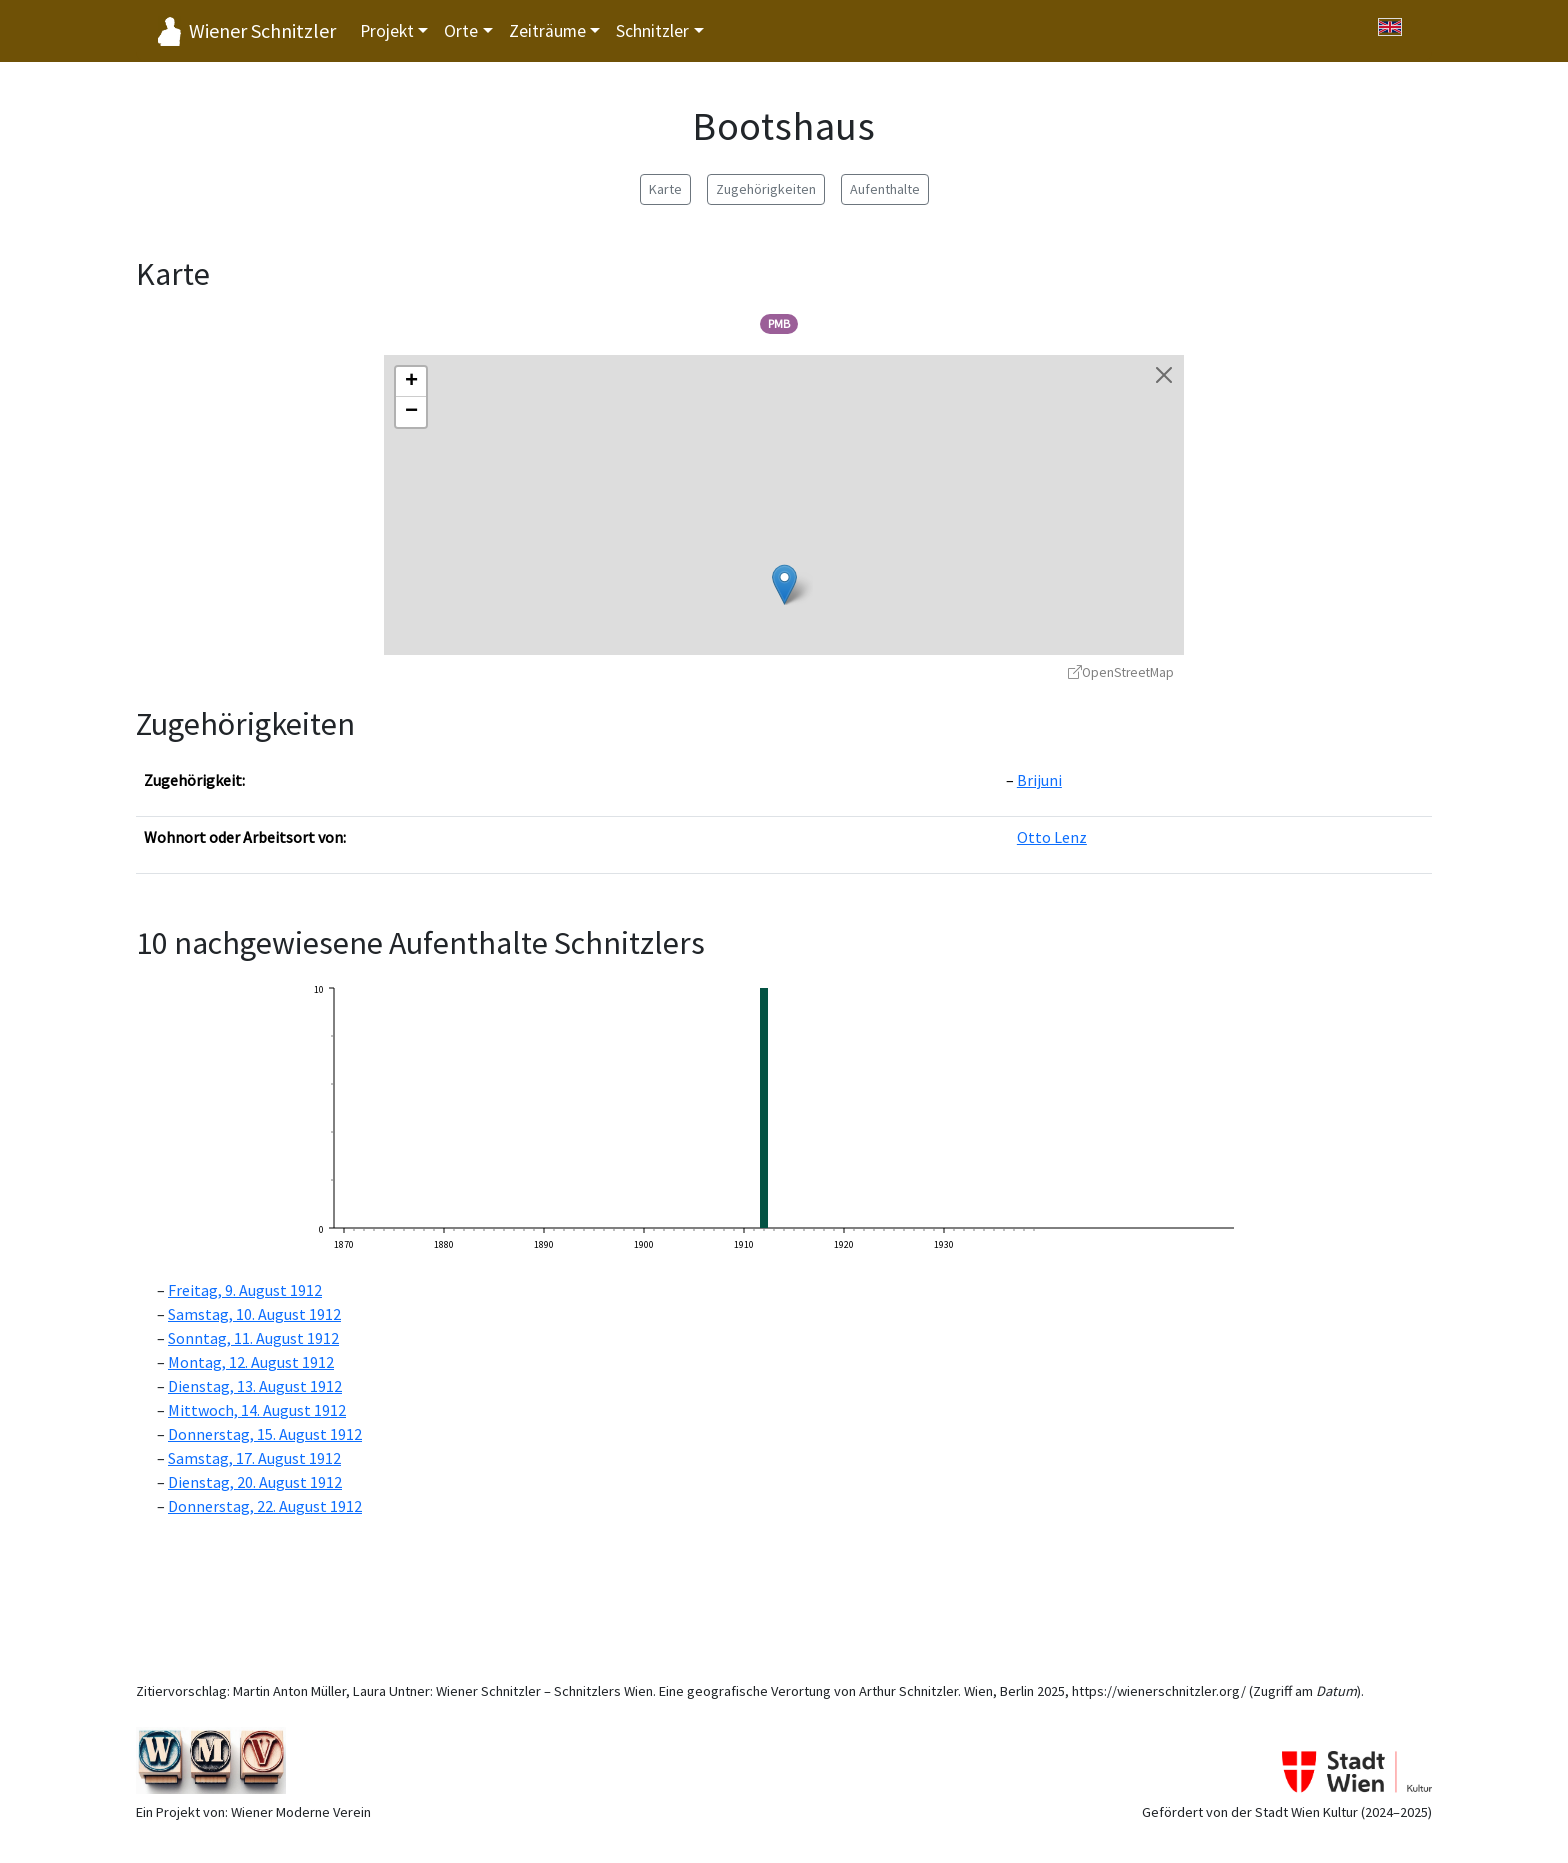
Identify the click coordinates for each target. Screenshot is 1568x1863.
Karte (665, 189)
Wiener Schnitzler (262, 30)
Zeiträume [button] (547, 31)
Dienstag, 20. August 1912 (255, 1482)
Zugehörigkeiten (766, 189)
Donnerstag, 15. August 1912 (265, 1434)
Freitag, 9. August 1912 (245, 1290)
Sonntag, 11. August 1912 (253, 1338)
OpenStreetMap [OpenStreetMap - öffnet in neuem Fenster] (1121, 672)
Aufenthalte (885, 189)
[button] (784, 584)
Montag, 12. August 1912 (251, 1362)
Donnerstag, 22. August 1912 (265, 1506)
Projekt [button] (387, 31)
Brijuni (1039, 780)
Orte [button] (461, 31)
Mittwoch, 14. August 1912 (257, 1410)
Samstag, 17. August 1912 (254, 1458)
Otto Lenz (1052, 837)
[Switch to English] (1390, 27)
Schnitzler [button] (652, 31)
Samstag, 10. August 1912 (254, 1314)
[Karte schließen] (1164, 375)
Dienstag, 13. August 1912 (255, 1386)
